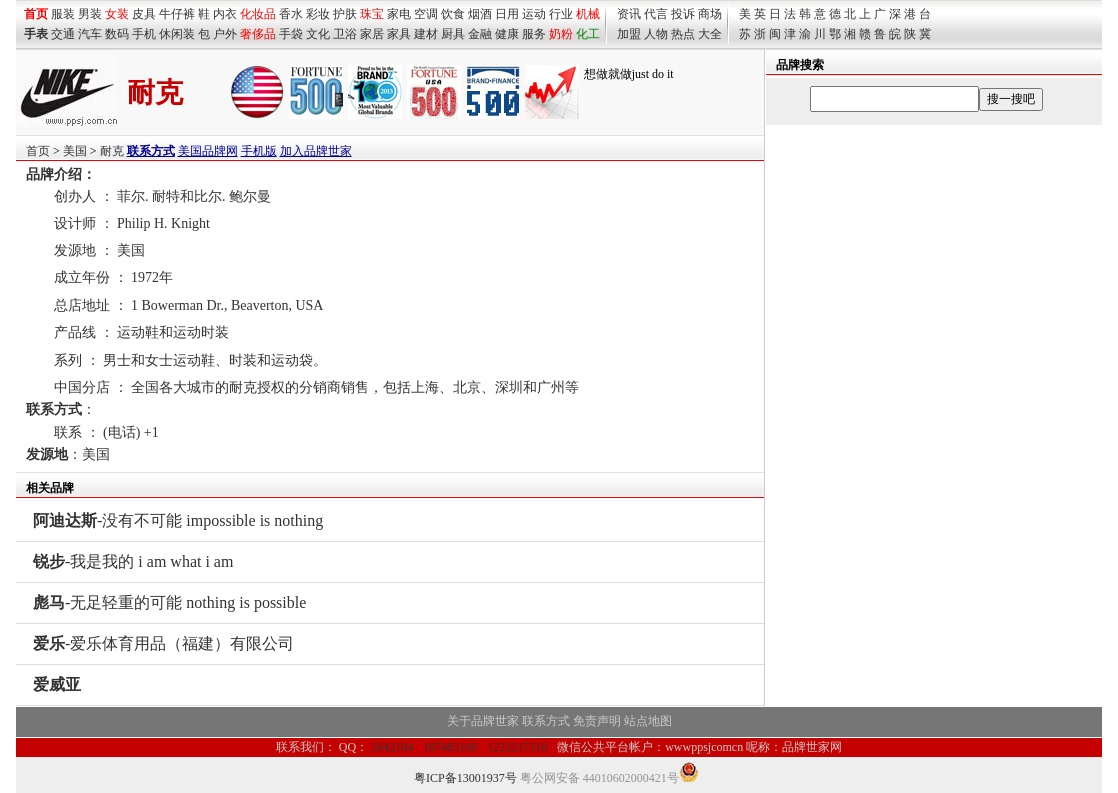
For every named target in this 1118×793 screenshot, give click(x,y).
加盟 (629, 34)
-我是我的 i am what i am (133, 561)
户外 (225, 34)
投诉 (683, 14)
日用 (507, 14)
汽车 (90, 34)
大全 (710, 34)
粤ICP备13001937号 (465, 778)
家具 (399, 34)
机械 (588, 14)
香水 (291, 14)
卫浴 (345, 34)
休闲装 (177, 34)
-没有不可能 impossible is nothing (178, 520)
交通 (63, 34)
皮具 (144, 14)
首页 (38, 151)
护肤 (345, 14)
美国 (75, 151)
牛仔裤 (177, 14)
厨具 (453, 34)
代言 (656, 14)
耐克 (112, 151)
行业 (561, 14)
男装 (90, 14)
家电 (399, 14)
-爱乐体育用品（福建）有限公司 (163, 643)
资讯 (629, 14)
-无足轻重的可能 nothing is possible (169, 602)
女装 (117, 14)
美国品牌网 (208, 151)
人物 (656, 34)
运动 (534, 14)
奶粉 (561, 34)
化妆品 (258, 14)
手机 (144, 34)
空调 (426, 14)
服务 (534, 34)
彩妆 (318, 14)
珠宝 (372, 14)
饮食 (453, 14)
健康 (507, 34)
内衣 (225, 14)
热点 (683, 34)
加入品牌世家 (316, 151)
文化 (318, 34)
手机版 (259, 151)
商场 (710, 14)
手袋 (291, 34)
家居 (372, 34)
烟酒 (480, 14)
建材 (426, 34)
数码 (117, 34)
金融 (480, 34)
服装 (63, 14)
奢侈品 (258, 34)
